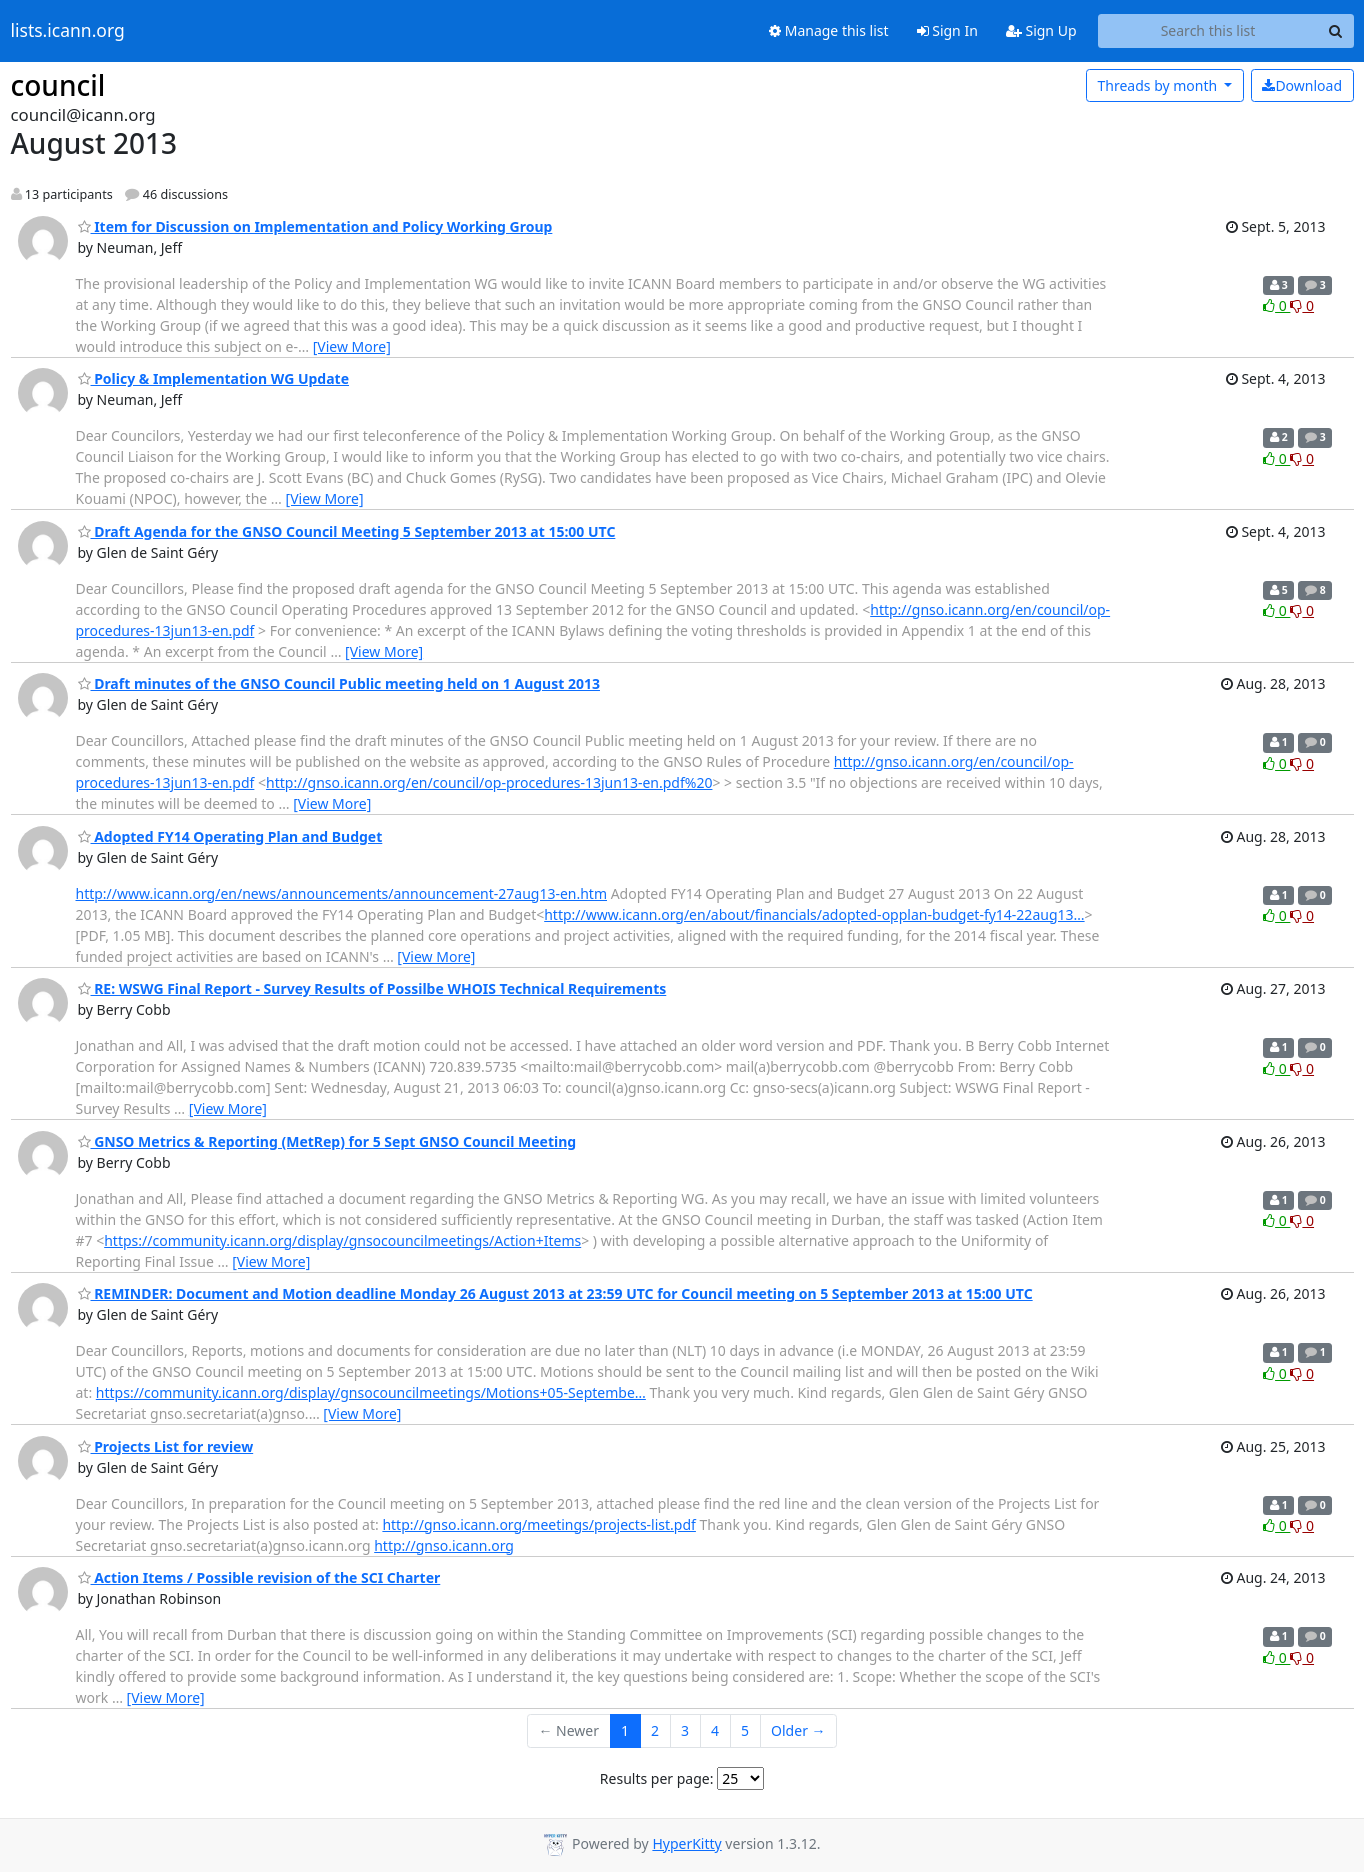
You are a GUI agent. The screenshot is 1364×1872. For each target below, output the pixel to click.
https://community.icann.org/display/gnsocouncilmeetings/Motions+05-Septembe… (371, 1392)
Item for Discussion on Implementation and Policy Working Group (315, 226)
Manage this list (829, 30)
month (1158, 85)
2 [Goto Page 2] (655, 1730)
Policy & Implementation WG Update (214, 378)
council (58, 85)
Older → (798, 1730)
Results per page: (657, 1778)
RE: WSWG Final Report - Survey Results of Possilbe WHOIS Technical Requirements (372, 988)
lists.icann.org (68, 31)
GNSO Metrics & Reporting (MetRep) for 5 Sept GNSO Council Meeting (327, 1141)
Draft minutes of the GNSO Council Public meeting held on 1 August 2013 (339, 683)
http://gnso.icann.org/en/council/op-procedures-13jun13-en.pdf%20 (489, 782)
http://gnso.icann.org (444, 1545)
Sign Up (1041, 30)
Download (1302, 85)
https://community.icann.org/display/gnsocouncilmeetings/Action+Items (342, 1240)
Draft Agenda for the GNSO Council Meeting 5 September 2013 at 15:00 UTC (347, 531)
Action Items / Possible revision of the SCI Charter (259, 1577)
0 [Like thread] (1276, 305)
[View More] (352, 346)
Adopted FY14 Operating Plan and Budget (230, 836)
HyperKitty (686, 1843)
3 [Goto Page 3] (685, 1730)
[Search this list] (1208, 31)
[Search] (1336, 31)
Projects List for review (166, 1446)
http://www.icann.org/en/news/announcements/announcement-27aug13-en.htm (342, 893)
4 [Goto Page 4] (715, 1730)
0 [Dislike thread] (1302, 305)
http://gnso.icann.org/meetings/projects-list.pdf (538, 1524)
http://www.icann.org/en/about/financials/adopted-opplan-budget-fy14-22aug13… (814, 914)
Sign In (947, 30)
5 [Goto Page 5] (745, 1730)
